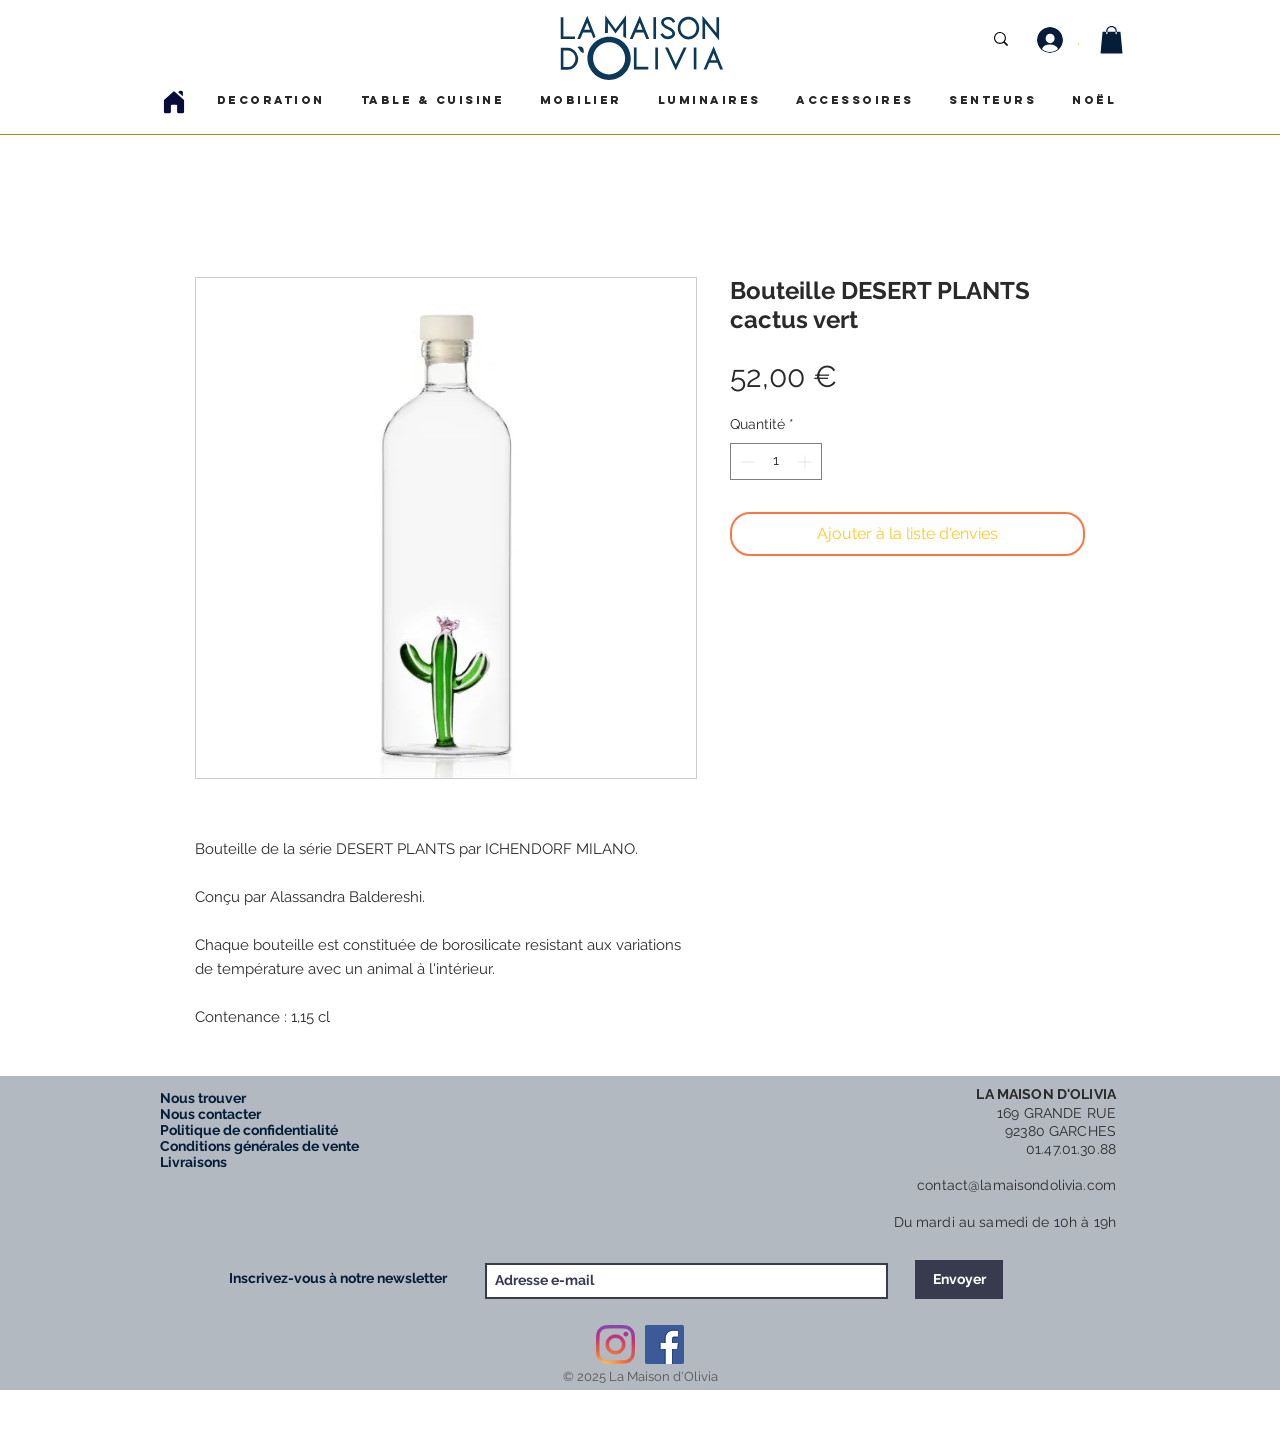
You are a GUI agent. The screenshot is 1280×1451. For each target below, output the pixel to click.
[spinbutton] (776, 461)
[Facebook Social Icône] (664, 1344)
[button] (1111, 39)
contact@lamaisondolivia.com (1016, 1185)
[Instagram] (615, 1344)
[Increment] (806, 461)
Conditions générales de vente (259, 1146)
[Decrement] (745, 461)
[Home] (174, 101)
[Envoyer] (959, 1279)
